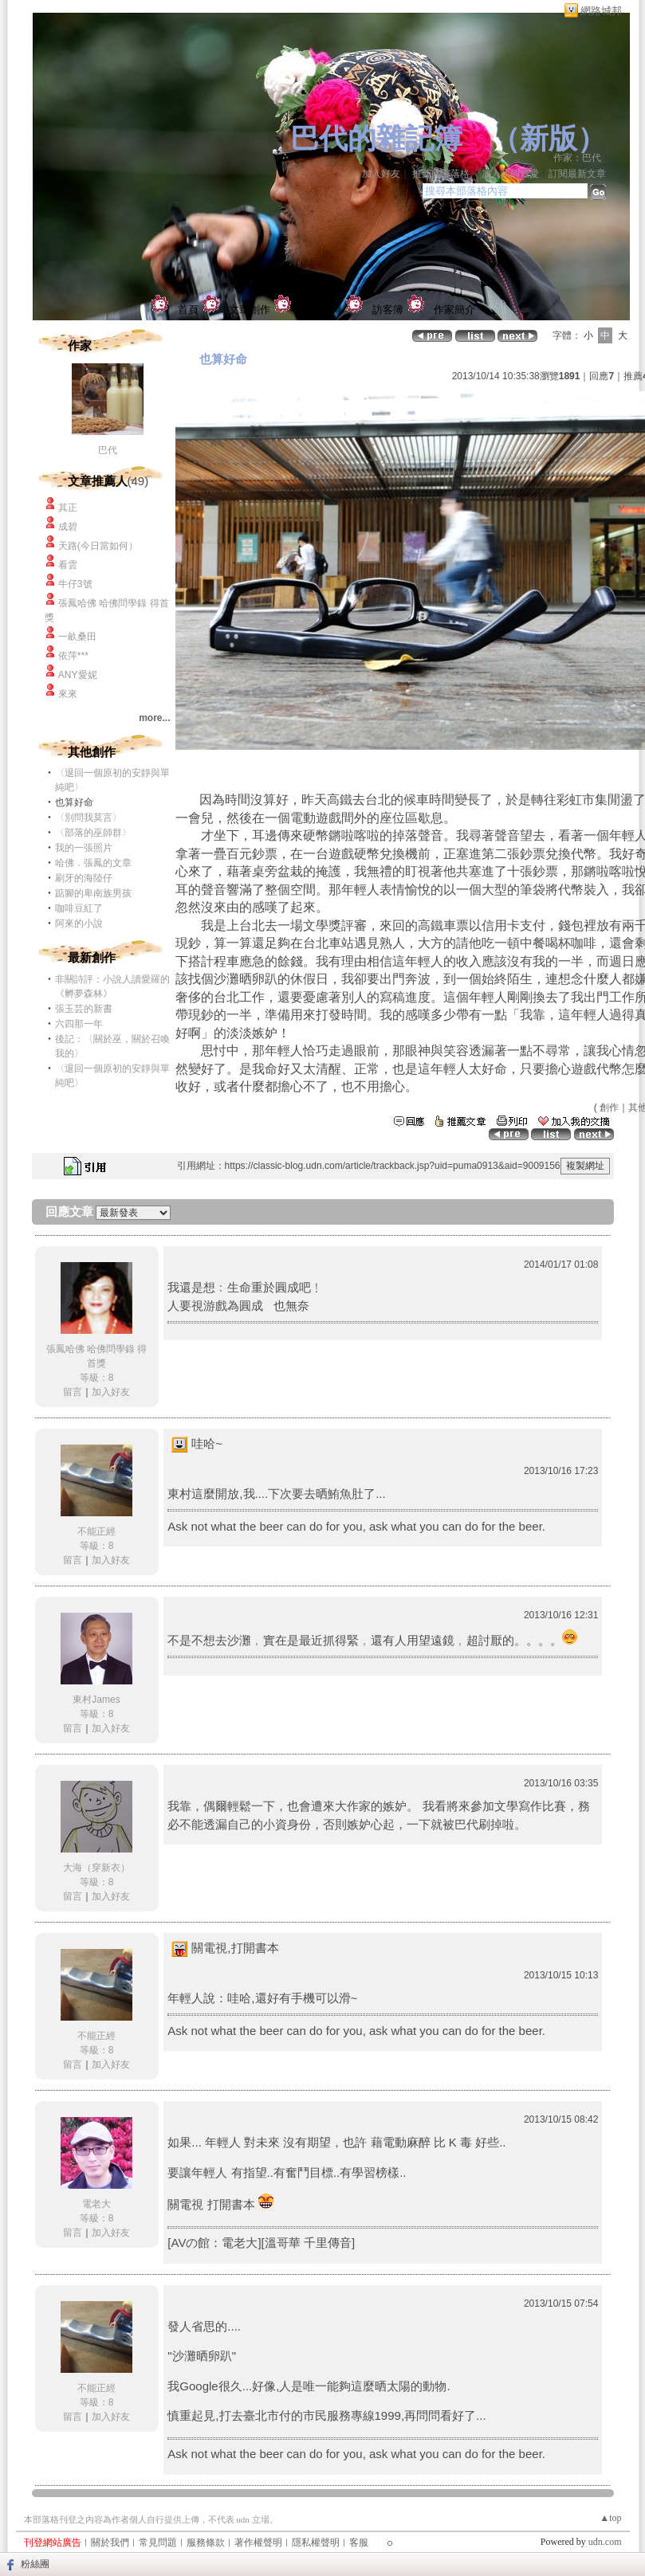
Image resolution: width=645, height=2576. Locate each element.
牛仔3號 (75, 584)
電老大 (96, 2203)
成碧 (67, 526)
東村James (96, 1699)
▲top (610, 2517)
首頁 (188, 310)
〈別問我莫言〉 (88, 817)
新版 (548, 139)
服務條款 (206, 2542)
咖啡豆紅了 (79, 908)
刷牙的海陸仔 (83, 878)
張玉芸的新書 (83, 1008)
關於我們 (110, 2542)
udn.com (605, 2541)
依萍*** (73, 655)
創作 (609, 1107)
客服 (358, 2542)
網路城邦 (601, 11)
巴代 (112, 450)
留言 (72, 1392)
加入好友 (381, 173)
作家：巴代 (582, 157)
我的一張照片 (83, 847)
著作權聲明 (258, 2542)
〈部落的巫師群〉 (93, 832)
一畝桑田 (77, 636)
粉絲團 (35, 2564)
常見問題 (158, 2542)
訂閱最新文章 (577, 173)
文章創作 (249, 310)
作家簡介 (454, 310)
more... (154, 717)
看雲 (67, 564)
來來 (67, 694)
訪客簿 (387, 310)
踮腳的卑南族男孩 (93, 893)
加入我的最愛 (510, 173)
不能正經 (96, 1531)
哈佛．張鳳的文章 (93, 862)
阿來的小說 (79, 923)
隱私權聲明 (316, 2542)
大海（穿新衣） (96, 1867)
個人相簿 (321, 310)
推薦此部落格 (441, 173)
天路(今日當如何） (98, 545)
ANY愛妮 (77, 674)
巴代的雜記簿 (376, 139)
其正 (67, 507)
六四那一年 (79, 1023)
